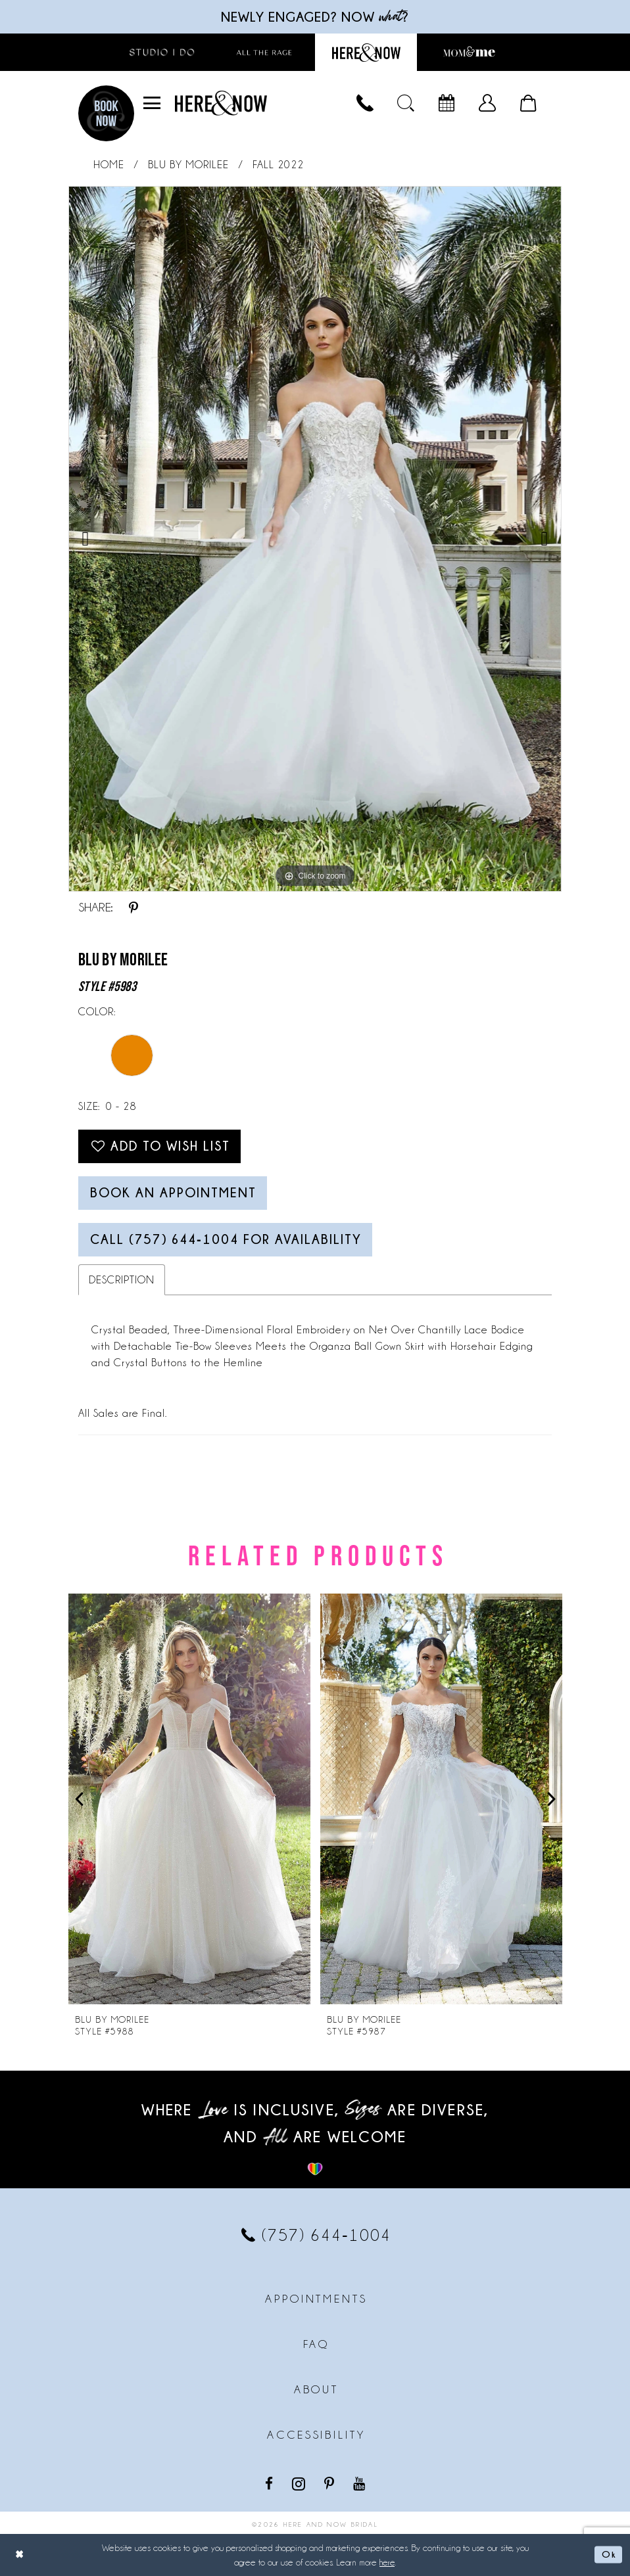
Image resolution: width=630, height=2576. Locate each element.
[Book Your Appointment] (446, 103)
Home (108, 164)
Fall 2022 (278, 164)
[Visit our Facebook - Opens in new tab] (270, 2483)
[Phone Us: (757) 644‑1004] (365, 103)
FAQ (316, 2344)
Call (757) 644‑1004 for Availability (226, 1239)
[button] (152, 103)
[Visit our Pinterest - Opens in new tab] (330, 2483)
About (316, 2389)
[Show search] (405, 103)
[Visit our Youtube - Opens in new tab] (360, 2483)
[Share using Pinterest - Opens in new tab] (133, 907)
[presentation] (189, 1799)
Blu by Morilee (188, 164)
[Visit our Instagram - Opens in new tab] (299, 2482)
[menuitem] (152, 103)
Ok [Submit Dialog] (609, 2554)
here (387, 2562)
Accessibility (316, 2435)
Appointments (316, 2299)
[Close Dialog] (20, 2554)
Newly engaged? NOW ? (315, 16)
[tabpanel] (315, 539)
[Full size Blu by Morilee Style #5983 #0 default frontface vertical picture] (315, 539)
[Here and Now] (221, 102)
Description (122, 1279)
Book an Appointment (173, 1192)
